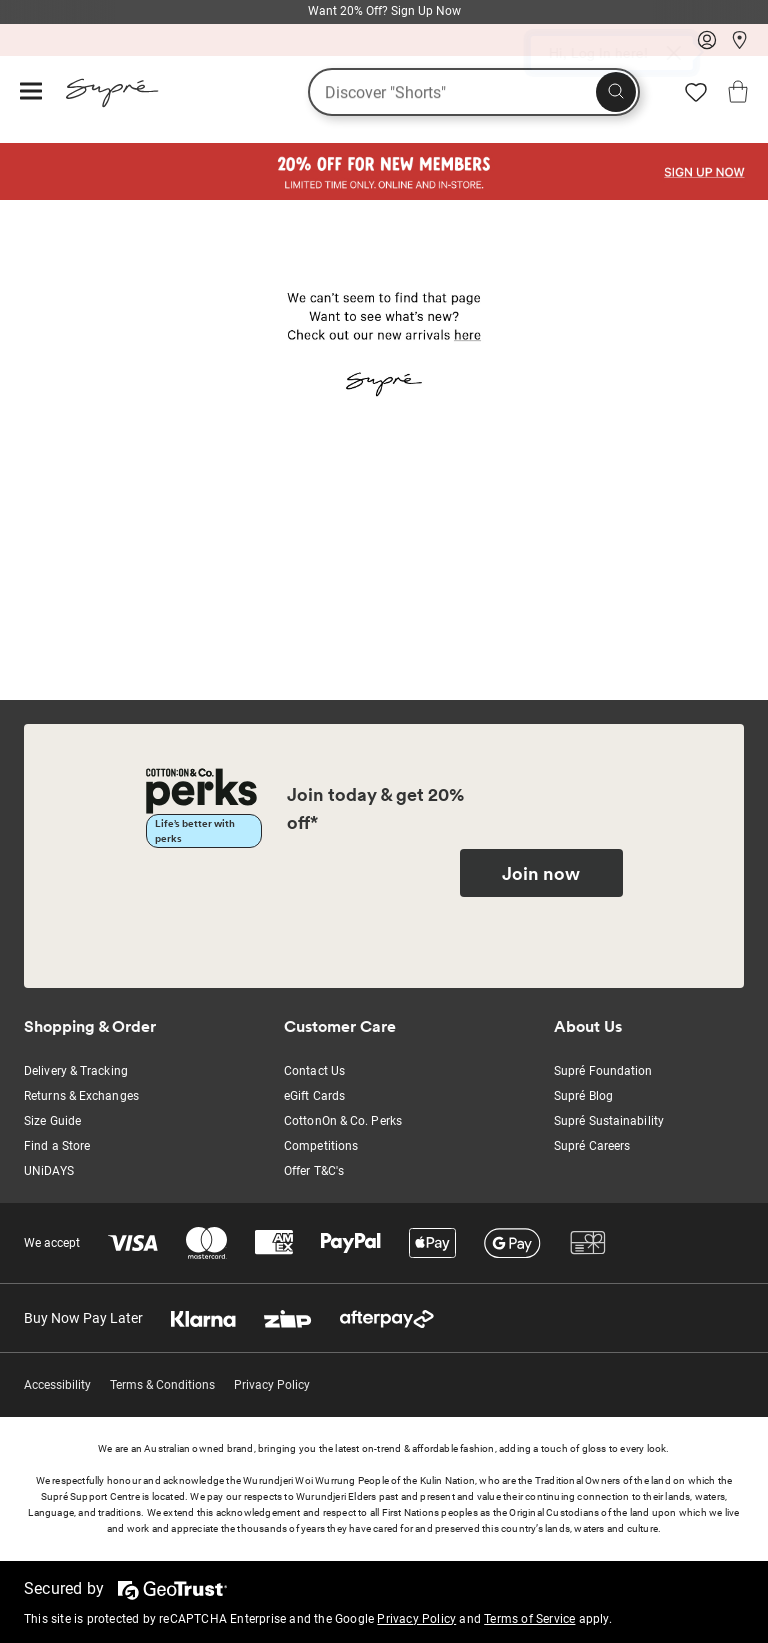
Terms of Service (529, 1619)
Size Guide (52, 1121)
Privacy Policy (272, 1385)
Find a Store (57, 1146)
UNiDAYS (49, 1171)
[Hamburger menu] (31, 92)
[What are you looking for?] (474, 92)
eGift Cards (314, 1096)
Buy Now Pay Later (83, 1318)
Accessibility (57, 1385)
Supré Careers (592, 1146)
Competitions (321, 1146)
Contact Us (314, 1071)
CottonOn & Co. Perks (343, 1121)
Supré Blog (583, 1096)
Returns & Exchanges (81, 1096)
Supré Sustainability (609, 1121)
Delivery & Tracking (76, 1071)
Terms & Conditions (162, 1385)
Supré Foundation (603, 1071)
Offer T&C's (314, 1171)
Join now (541, 873)
